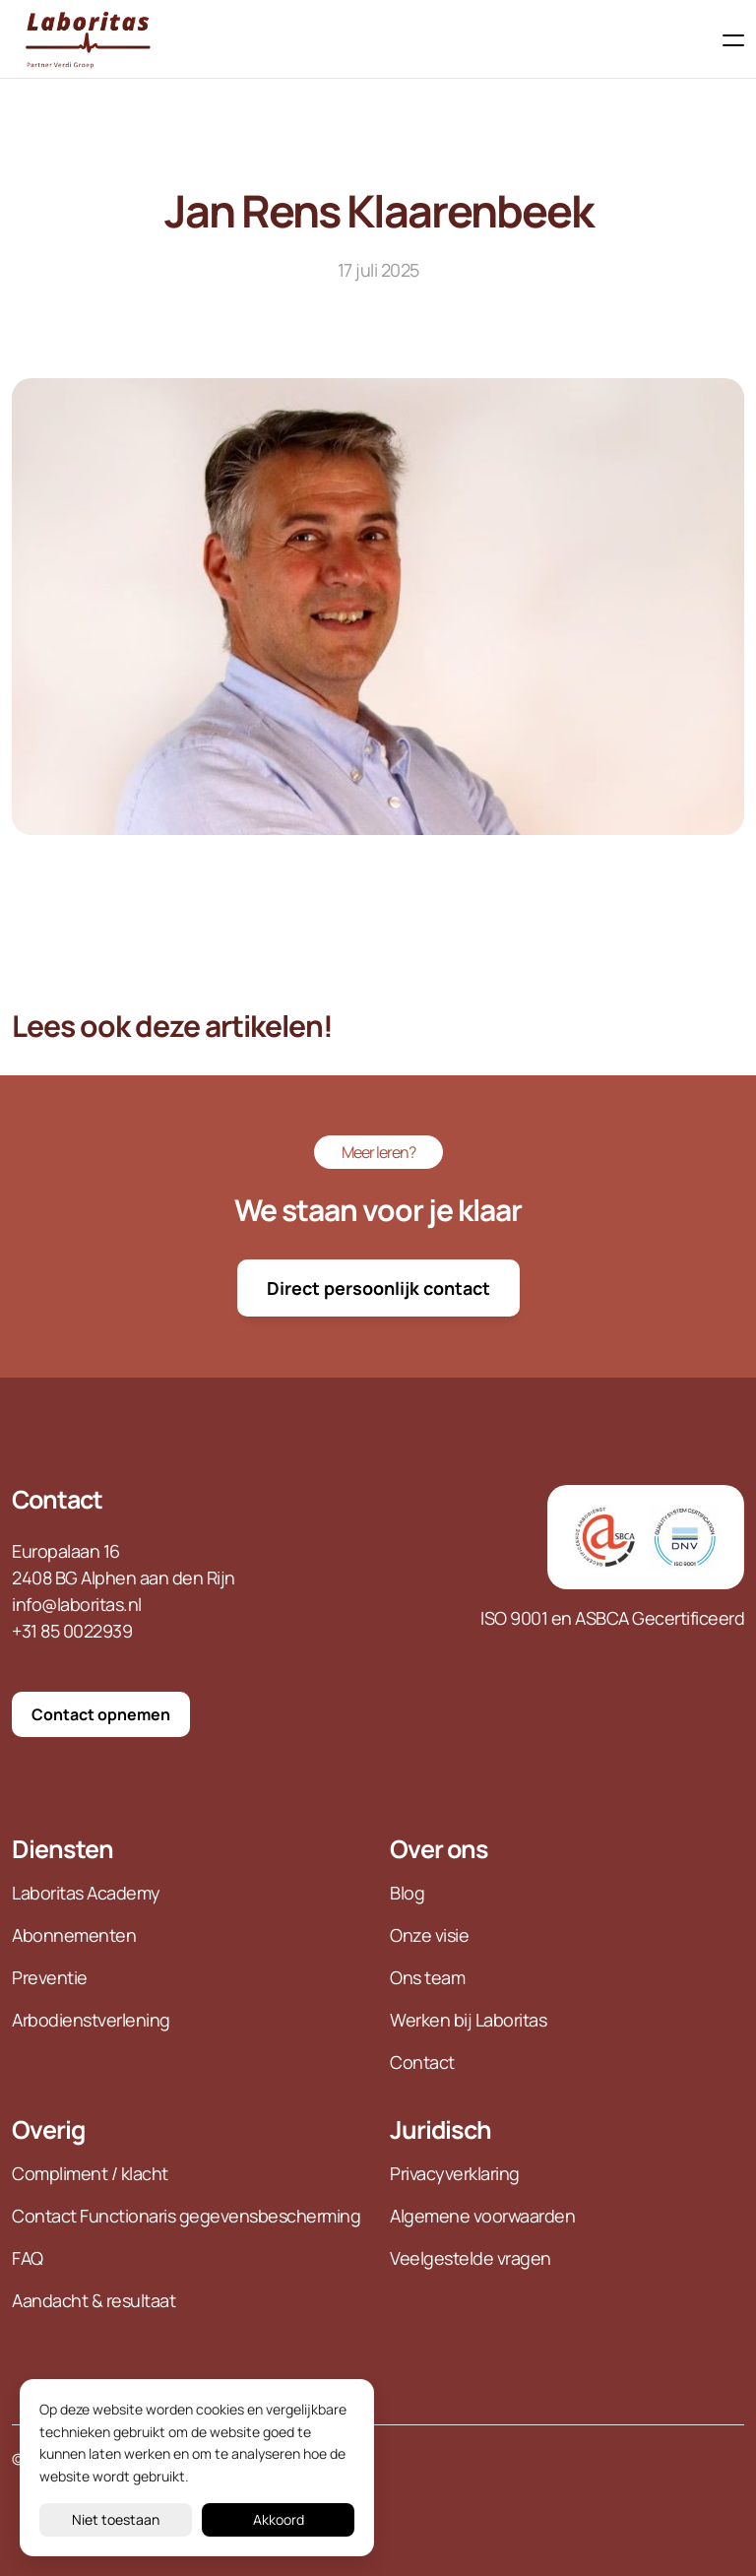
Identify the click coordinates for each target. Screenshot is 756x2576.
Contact (57, 1499)
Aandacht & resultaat (93, 2300)
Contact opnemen (101, 1714)
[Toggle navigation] (727, 40)
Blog (409, 1892)
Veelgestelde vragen (470, 2258)
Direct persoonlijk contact (378, 1288)
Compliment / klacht (90, 2173)
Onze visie (429, 1935)
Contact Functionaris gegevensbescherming (186, 2215)
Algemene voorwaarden (482, 2215)
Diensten (62, 1849)
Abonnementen (74, 1935)
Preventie (50, 1977)
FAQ (27, 2258)
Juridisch (440, 2129)
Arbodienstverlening (91, 2019)
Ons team (427, 1977)
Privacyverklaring (455, 2173)
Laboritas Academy (86, 1892)
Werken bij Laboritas (468, 2019)
